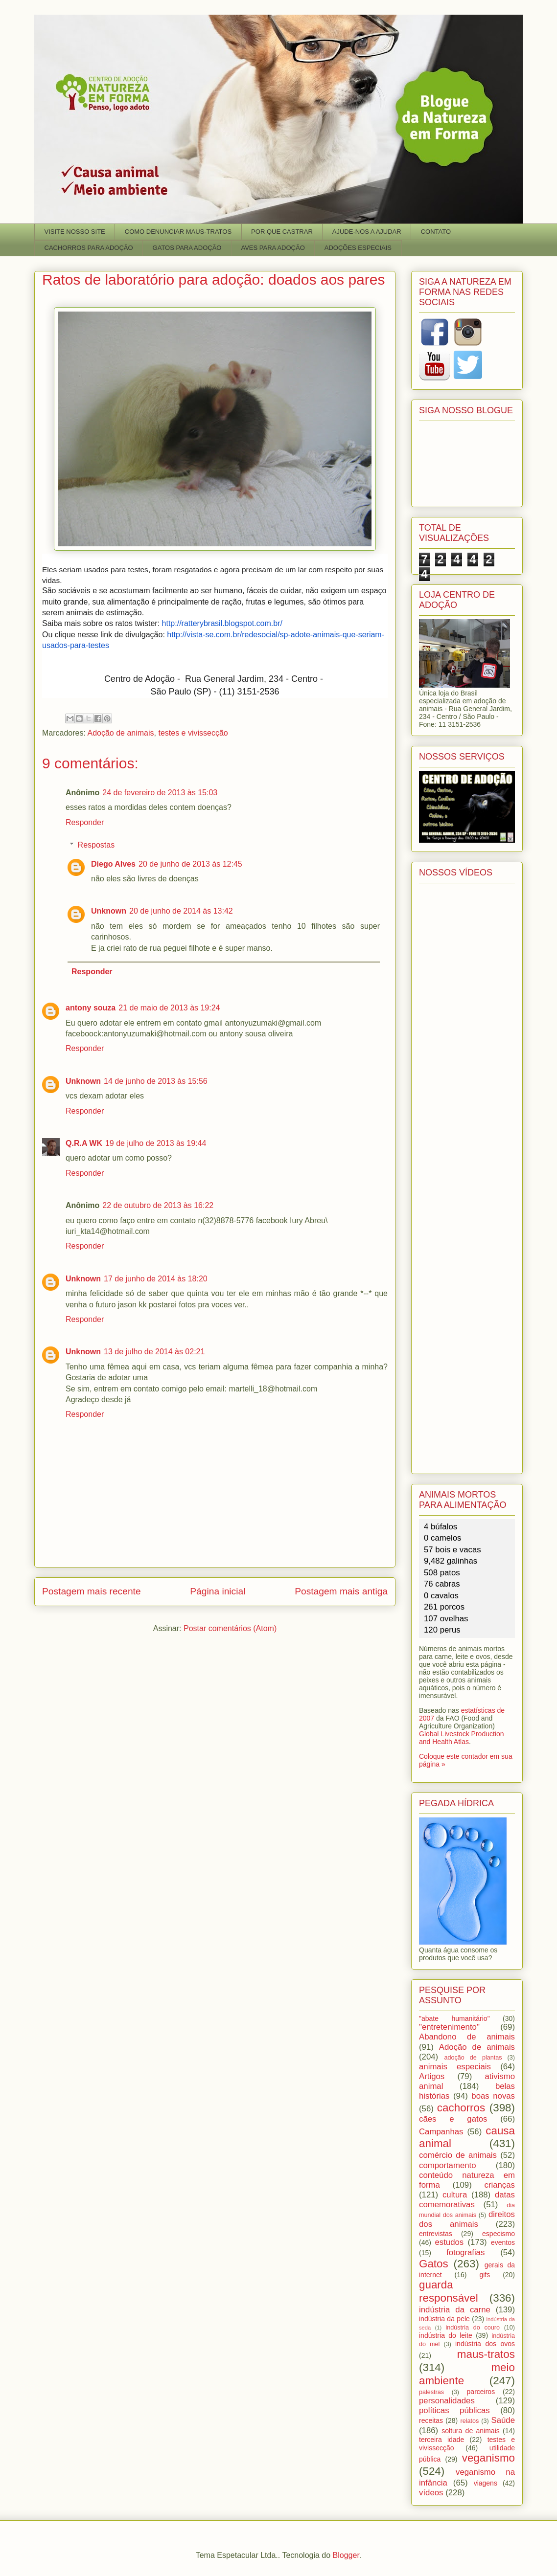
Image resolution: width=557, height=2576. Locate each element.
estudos (449, 2242)
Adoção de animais (120, 733)
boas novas (493, 2096)
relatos (470, 2421)
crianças (500, 2185)
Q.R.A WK (84, 1143)
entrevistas (435, 2234)
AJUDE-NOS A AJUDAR (366, 231)
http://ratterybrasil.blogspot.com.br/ (222, 623)
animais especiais (455, 2066)
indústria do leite (445, 2335)
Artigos (431, 2076)
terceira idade (441, 2439)
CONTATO (436, 231)
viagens (485, 2483)
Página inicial (217, 1591)
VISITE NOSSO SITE (75, 231)
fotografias (465, 2252)
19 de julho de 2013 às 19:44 (155, 1143)
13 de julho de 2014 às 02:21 (154, 1351)
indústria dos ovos (485, 2344)
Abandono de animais (467, 2036)
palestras (431, 2392)
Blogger (346, 2555)
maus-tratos (486, 2354)
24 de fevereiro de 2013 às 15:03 (159, 792)
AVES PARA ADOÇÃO (272, 247)
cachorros (461, 2108)
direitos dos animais (467, 2219)
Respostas (96, 845)
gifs (484, 2275)
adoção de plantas (473, 2057)
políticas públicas (454, 2410)
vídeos (431, 2492)
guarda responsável (448, 2291)
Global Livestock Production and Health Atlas (461, 1738)
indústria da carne (454, 2309)
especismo (498, 2234)
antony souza (91, 1008)
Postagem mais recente (91, 1591)
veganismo (488, 2458)
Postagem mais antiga (341, 1591)
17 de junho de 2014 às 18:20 (156, 1279)
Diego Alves (113, 864)
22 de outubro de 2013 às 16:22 (157, 1205)
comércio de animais (458, 2155)
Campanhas (441, 2131)
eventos (503, 2242)
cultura (454, 2194)
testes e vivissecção (193, 733)
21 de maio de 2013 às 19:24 (169, 1008)
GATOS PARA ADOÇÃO (187, 247)
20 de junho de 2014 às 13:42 (181, 911)
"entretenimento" (449, 2027)
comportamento (447, 2165)
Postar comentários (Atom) (230, 1628)
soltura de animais (470, 2431)
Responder (85, 822)
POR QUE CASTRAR (282, 231)
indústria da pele (444, 2319)
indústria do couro (473, 2327)
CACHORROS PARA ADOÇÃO (89, 247)
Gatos (433, 2264)
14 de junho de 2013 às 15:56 (156, 1081)
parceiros (481, 2392)
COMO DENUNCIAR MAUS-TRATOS (178, 231)
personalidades (447, 2400)
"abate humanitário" (454, 2018)
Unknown (108, 911)
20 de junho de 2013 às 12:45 (190, 864)
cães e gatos (453, 2119)
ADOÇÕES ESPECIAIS (358, 247)
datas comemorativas (467, 2199)
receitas (431, 2420)
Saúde (503, 2420)
